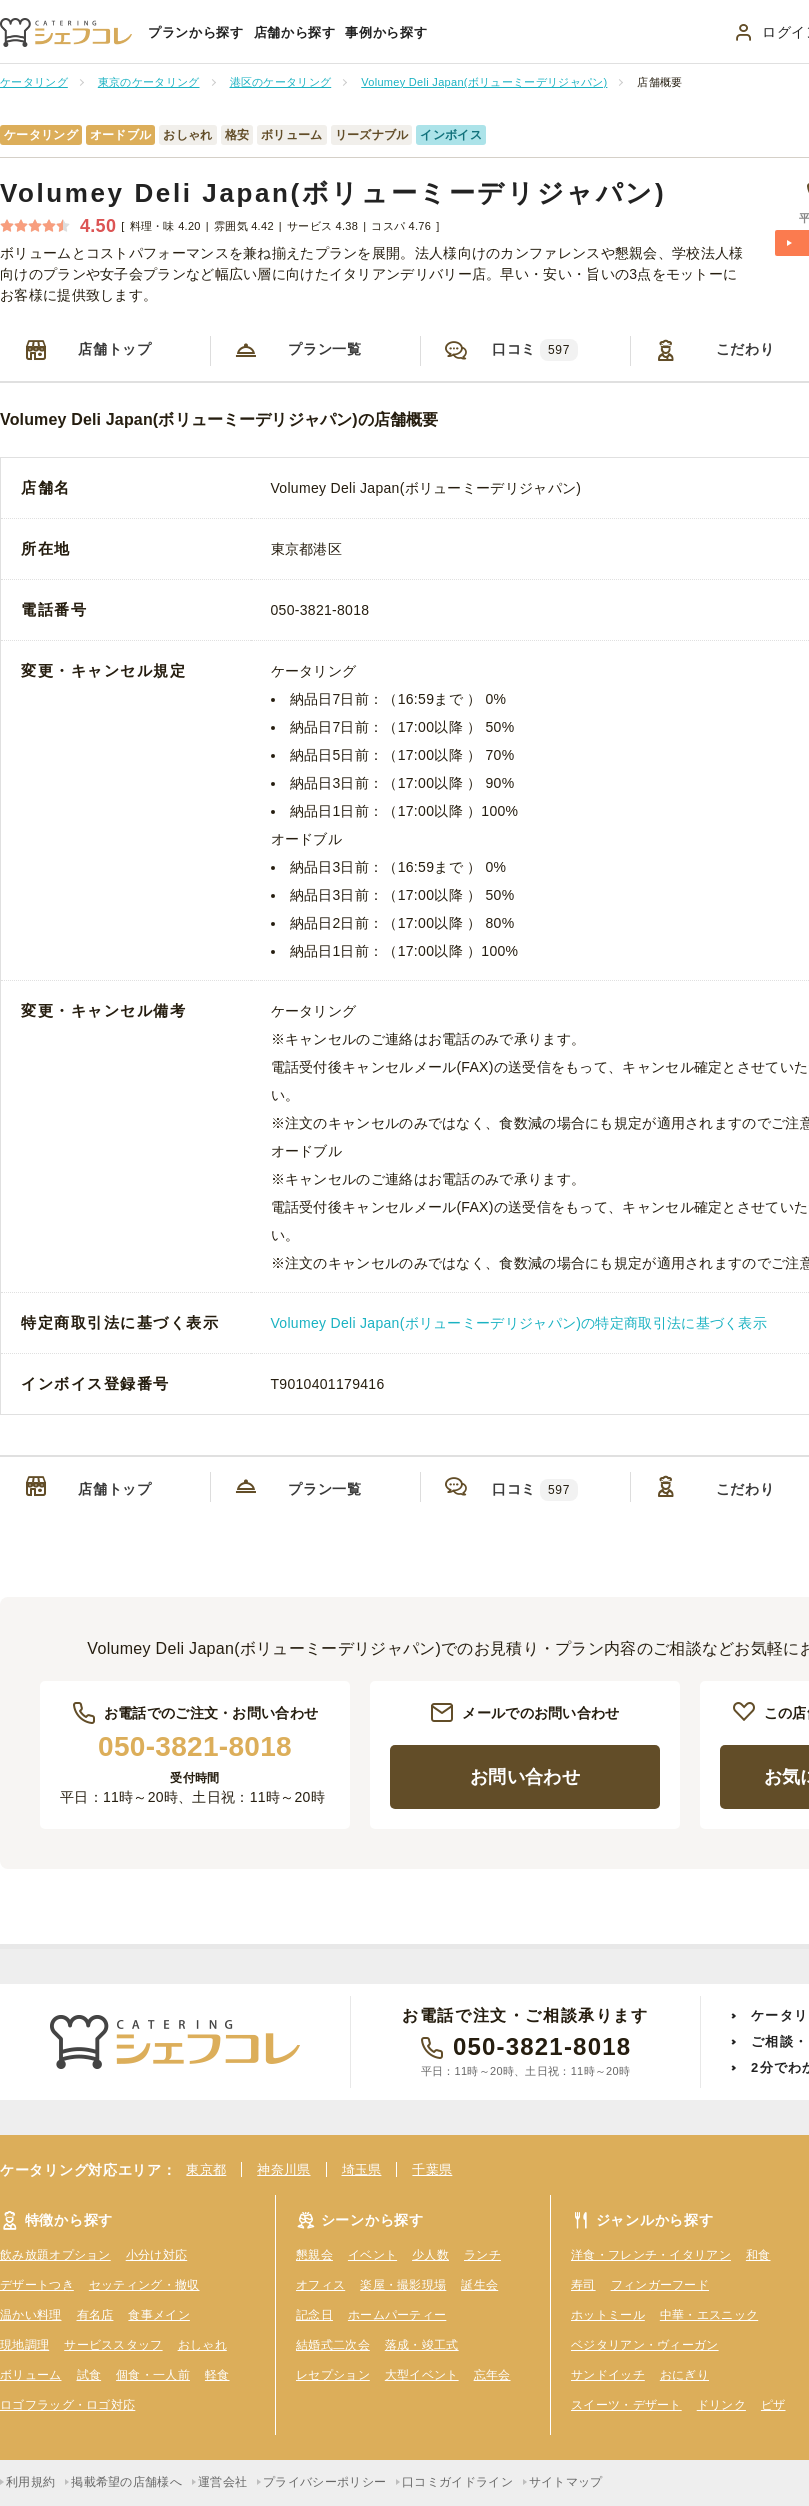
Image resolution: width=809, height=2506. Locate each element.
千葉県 (432, 2169)
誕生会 (479, 2285)
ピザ (773, 2405)
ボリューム (31, 2375)
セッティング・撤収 (144, 2285)
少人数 (430, 2255)
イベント (372, 2255)
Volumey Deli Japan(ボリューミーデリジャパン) (333, 193)
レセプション (333, 2375)
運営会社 (222, 2482)
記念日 (314, 2315)
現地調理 (24, 2345)
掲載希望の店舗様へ (126, 2482)
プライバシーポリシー (324, 2482)
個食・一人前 (153, 2375)
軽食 (217, 2375)
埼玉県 (362, 2169)
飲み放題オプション (55, 2255)
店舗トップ (115, 349)
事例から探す (386, 32)
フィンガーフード (660, 2285)
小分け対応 (157, 2255)
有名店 (95, 2315)
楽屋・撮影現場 (403, 2285)
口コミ (535, 350)
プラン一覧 (325, 349)
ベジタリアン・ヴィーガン (645, 2345)
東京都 (206, 2169)
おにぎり (684, 2375)
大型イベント (422, 2375)
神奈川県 (283, 2169)
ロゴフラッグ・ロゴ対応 (67, 2405)
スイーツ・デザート (626, 2405)
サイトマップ (566, 2482)
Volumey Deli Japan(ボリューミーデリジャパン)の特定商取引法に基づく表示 (519, 1323)
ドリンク (721, 2405)
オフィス (320, 2285)
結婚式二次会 (333, 2345)
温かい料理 (31, 2315)
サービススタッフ (113, 2345)
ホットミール (608, 2315)
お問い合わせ (525, 1777)
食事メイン (159, 2315)
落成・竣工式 (422, 2345)
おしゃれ (202, 2345)
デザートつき (37, 2285)
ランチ (482, 2255)
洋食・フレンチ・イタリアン (651, 2255)
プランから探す (196, 32)
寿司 (583, 2285)
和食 (758, 2255)
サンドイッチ (608, 2375)
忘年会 (492, 2375)
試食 (89, 2375)
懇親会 (314, 2255)
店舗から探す (295, 32)
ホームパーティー (397, 2315)
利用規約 (30, 2482)
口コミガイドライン (457, 2482)
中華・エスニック (709, 2315)
